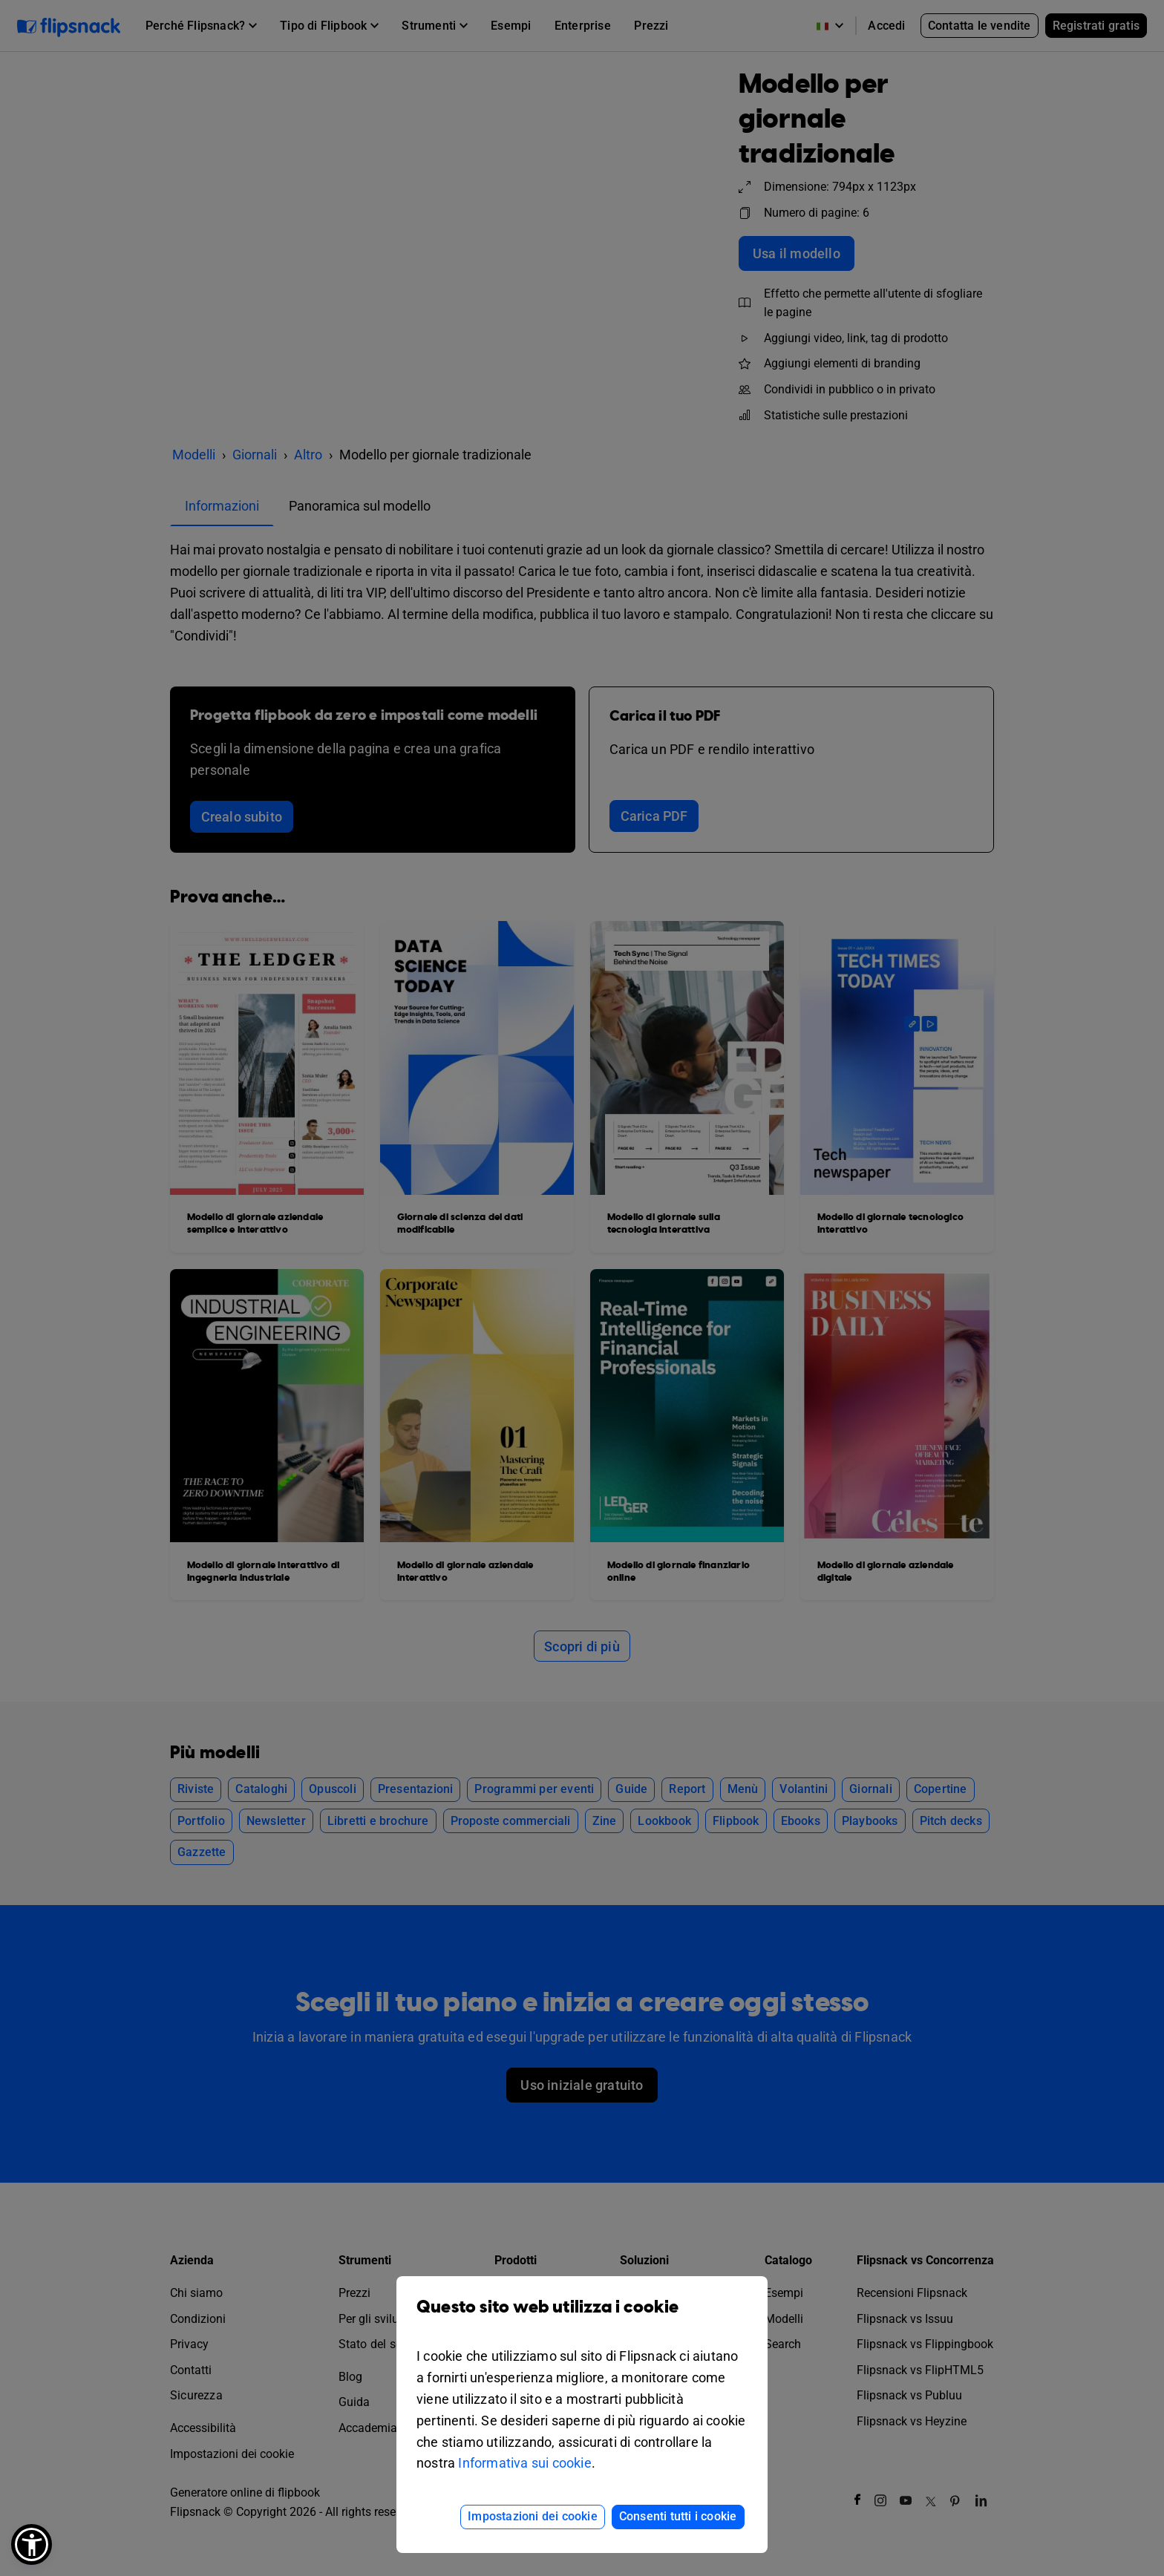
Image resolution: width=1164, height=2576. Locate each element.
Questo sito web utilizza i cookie (582, 2318)
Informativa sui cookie (524, 2463)
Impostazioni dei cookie (533, 2516)
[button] (31, 2544)
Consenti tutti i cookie (678, 2516)
